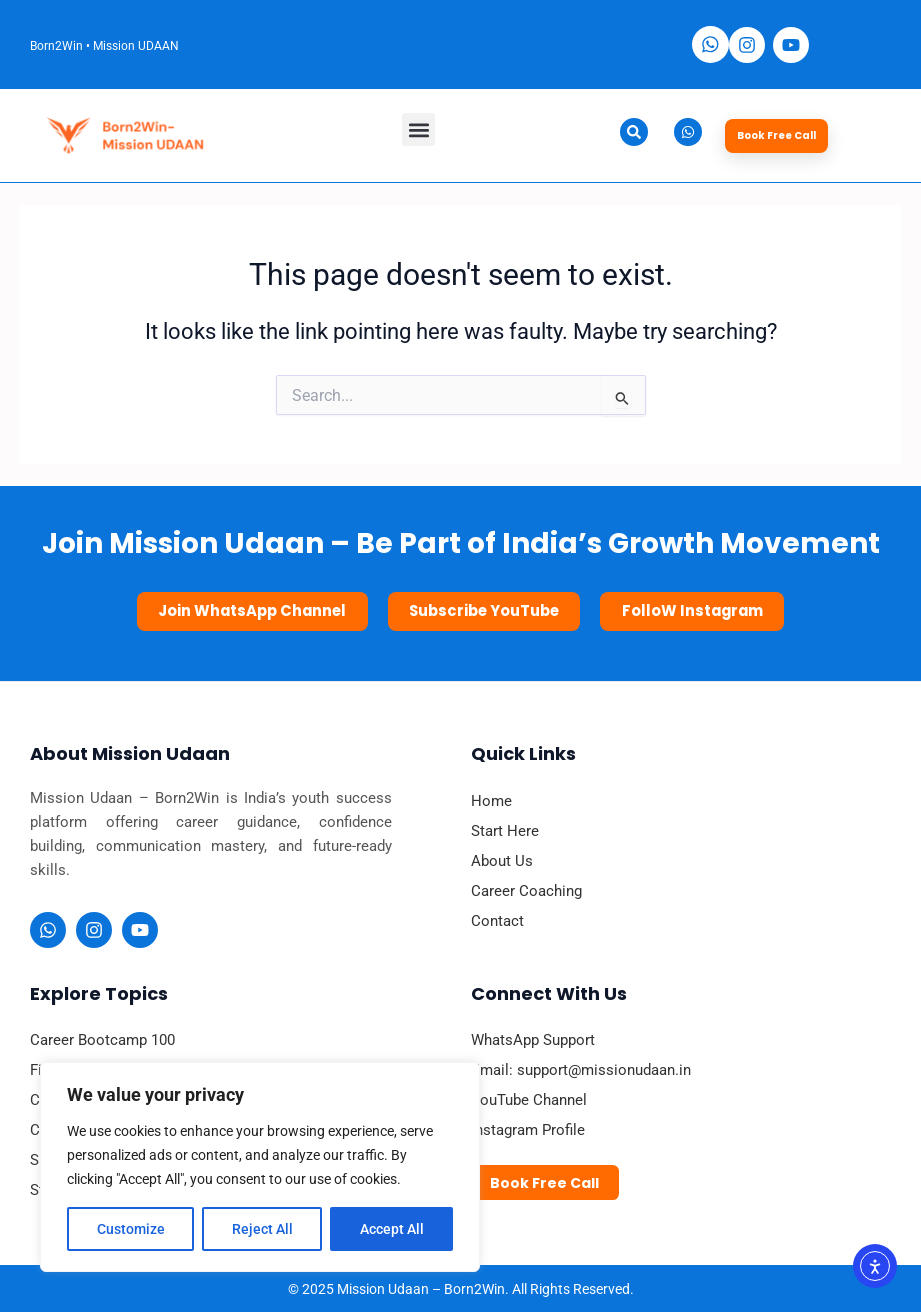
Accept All (392, 1229)
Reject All (262, 1229)
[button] (418, 128)
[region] (260, 1167)
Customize (131, 1229)
